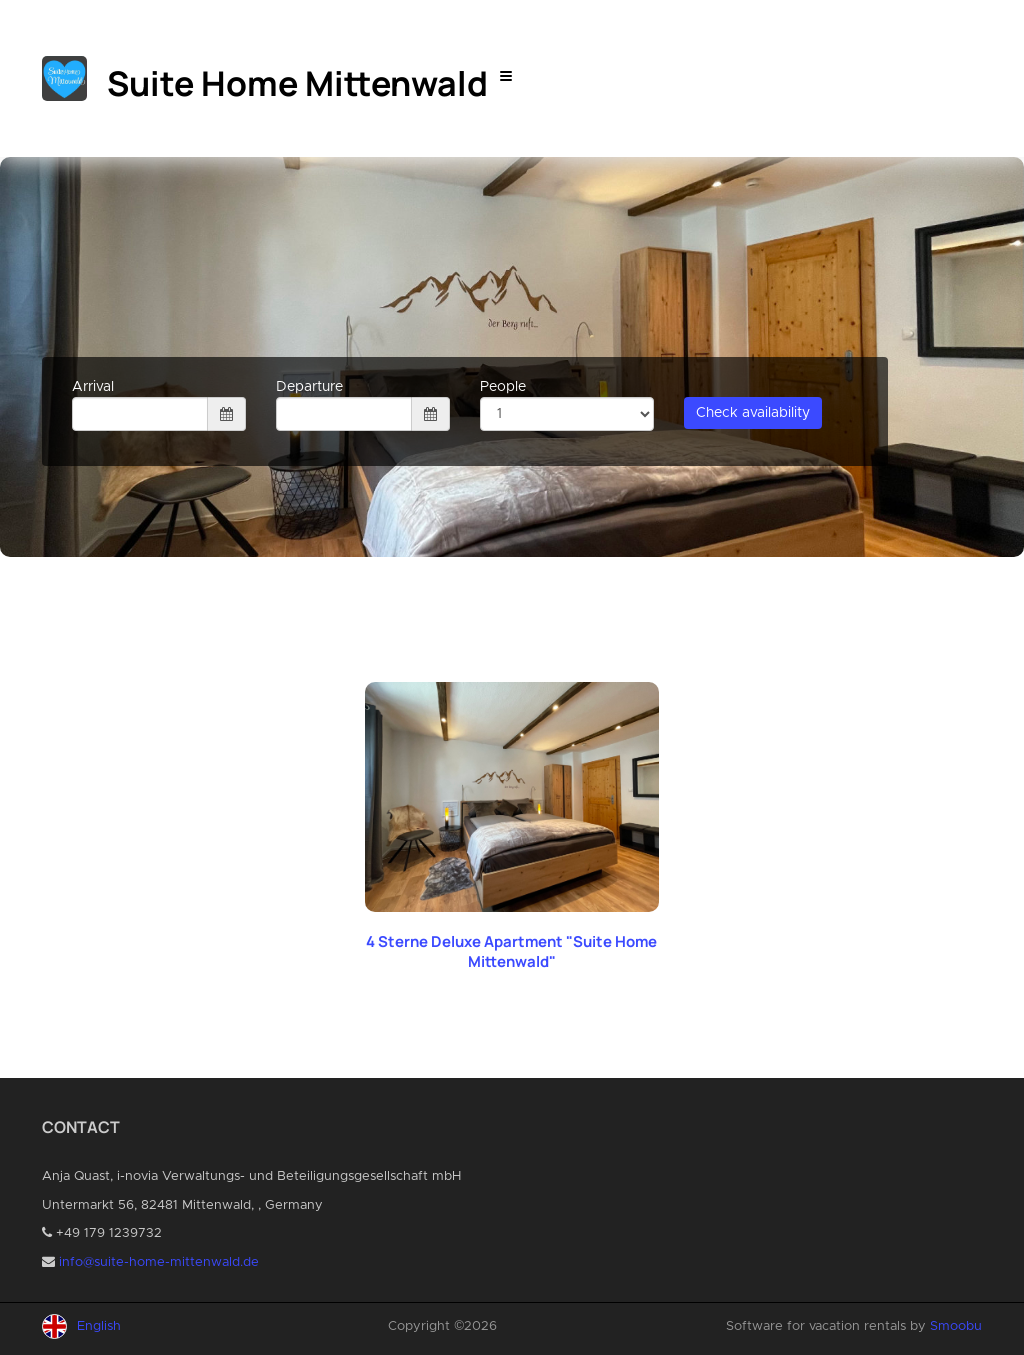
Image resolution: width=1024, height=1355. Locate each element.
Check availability (753, 413)
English (99, 1326)
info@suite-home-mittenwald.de (159, 1262)
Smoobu (956, 1326)
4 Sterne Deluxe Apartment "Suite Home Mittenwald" (511, 951)
